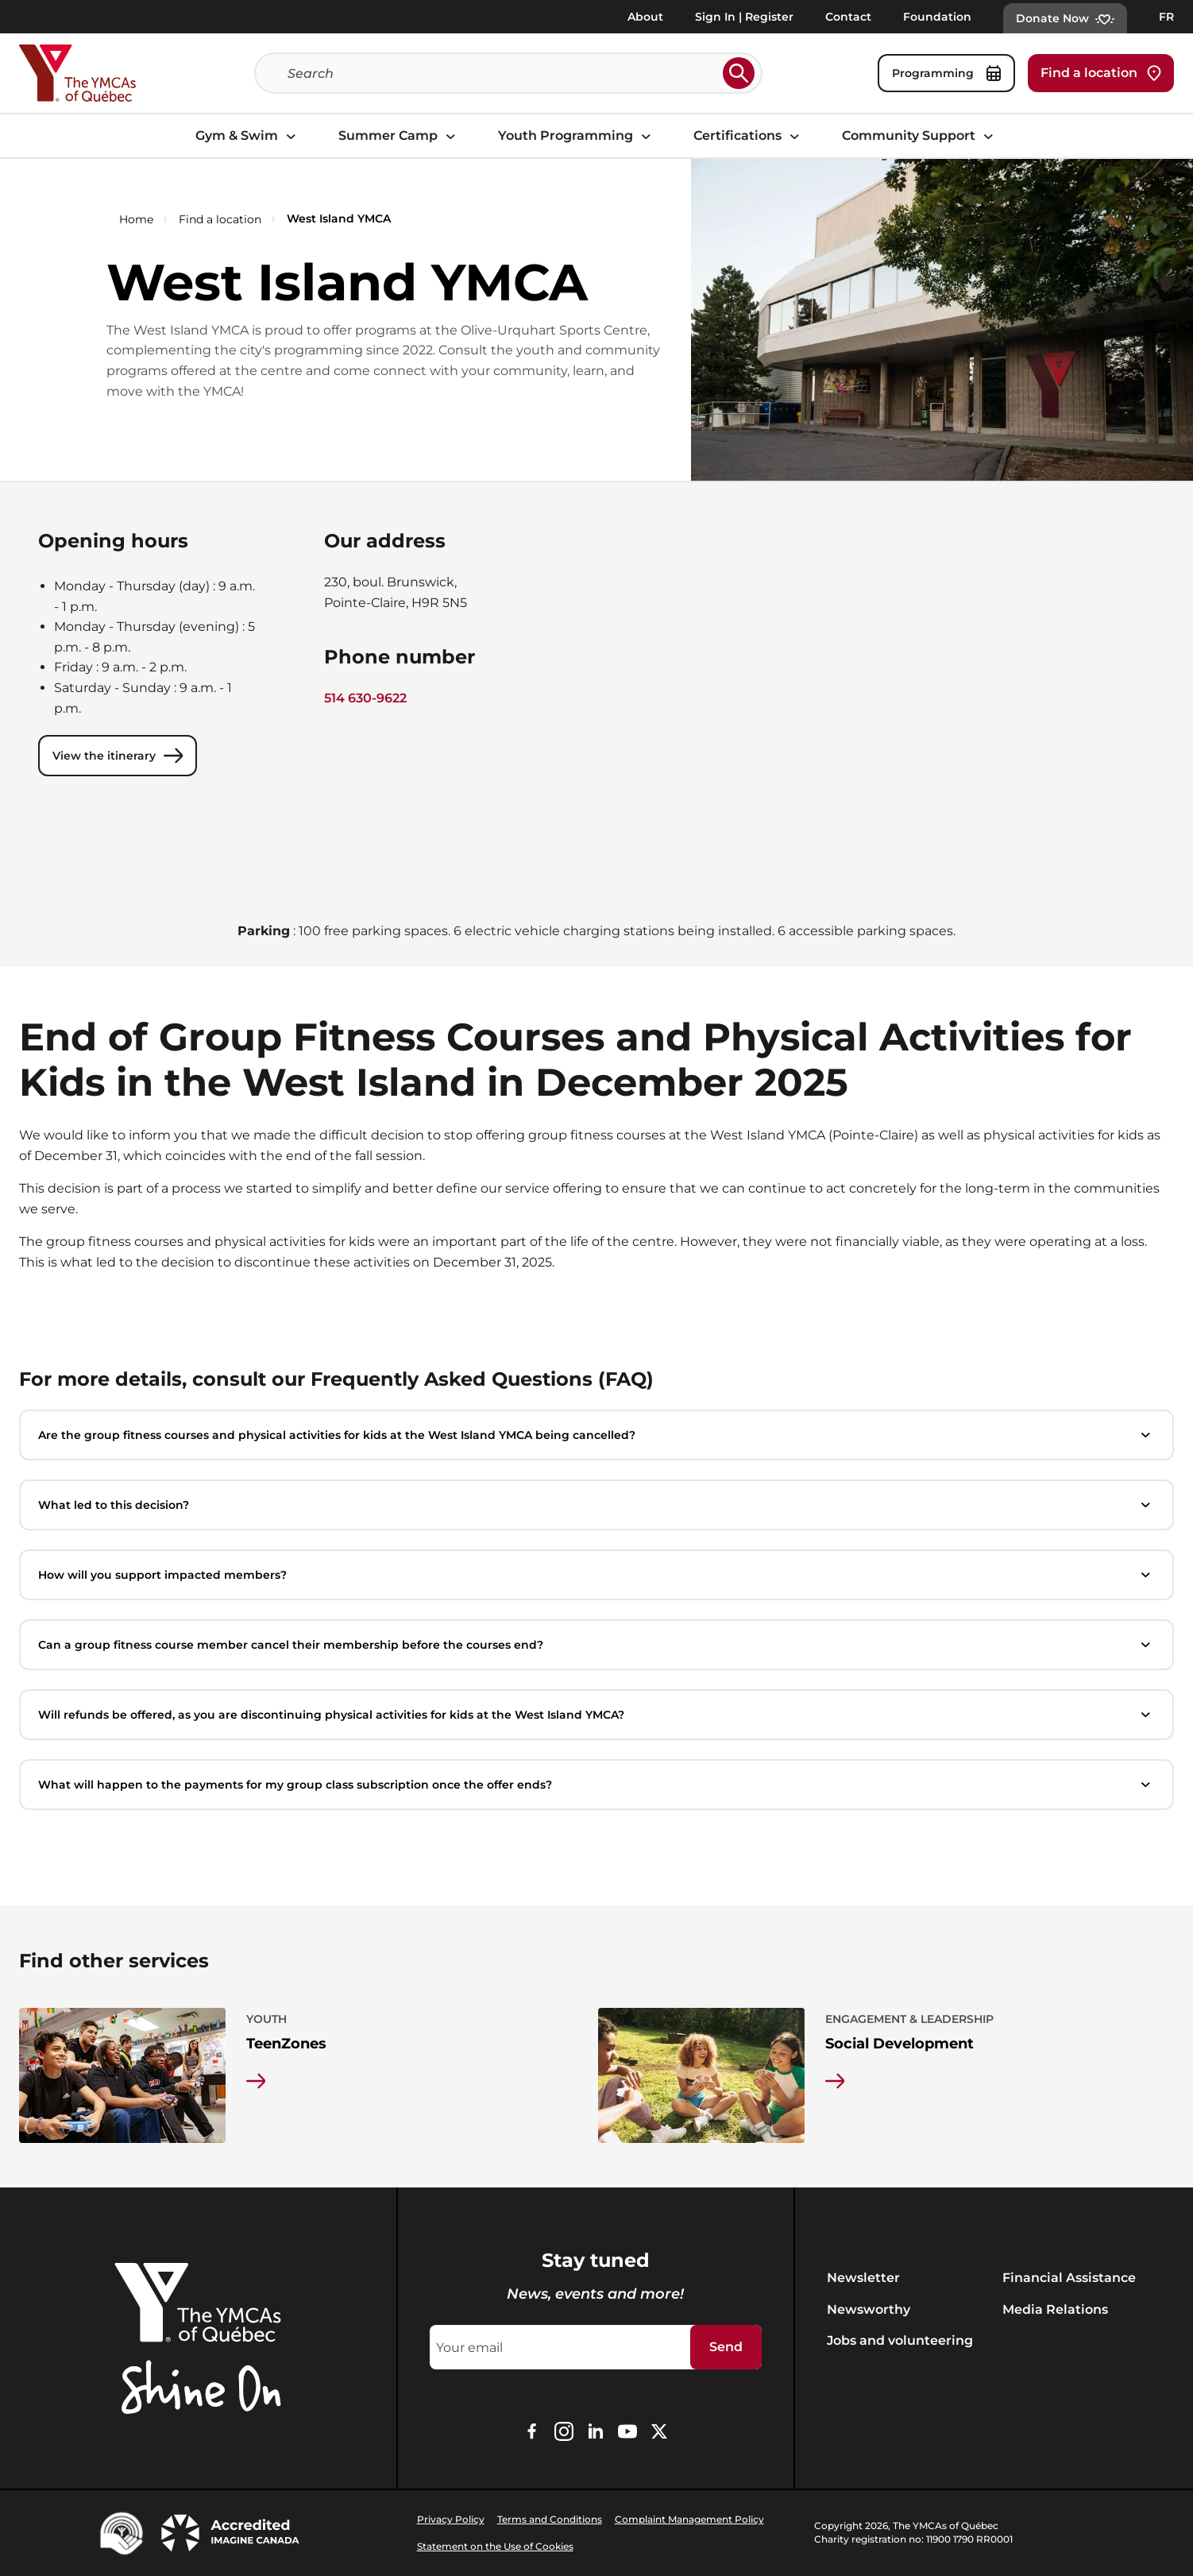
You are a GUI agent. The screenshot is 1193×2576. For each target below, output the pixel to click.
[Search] (502, 73)
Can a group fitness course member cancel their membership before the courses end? (596, 1644)
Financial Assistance (1069, 2277)
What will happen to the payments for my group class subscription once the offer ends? (596, 1784)
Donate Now (1065, 18)
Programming (946, 73)
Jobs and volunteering (900, 2340)
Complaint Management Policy (689, 2519)
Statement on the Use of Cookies (495, 2546)
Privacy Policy (451, 2519)
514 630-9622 (365, 698)
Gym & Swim (247, 136)
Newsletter (863, 2277)
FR (1166, 17)
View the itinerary (117, 755)
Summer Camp (399, 136)
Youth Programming (576, 136)
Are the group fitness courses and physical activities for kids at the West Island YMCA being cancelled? (596, 1435)
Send (726, 2346)
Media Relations (1055, 2309)
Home (136, 219)
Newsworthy (868, 2309)
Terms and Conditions (549, 2519)
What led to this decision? (596, 1504)
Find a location (1100, 73)
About (645, 17)
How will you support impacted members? (596, 1574)
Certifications (748, 136)
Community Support (920, 136)
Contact (848, 17)
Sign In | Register (744, 17)
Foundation (937, 17)
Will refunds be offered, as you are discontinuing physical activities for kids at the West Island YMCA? (596, 1714)
